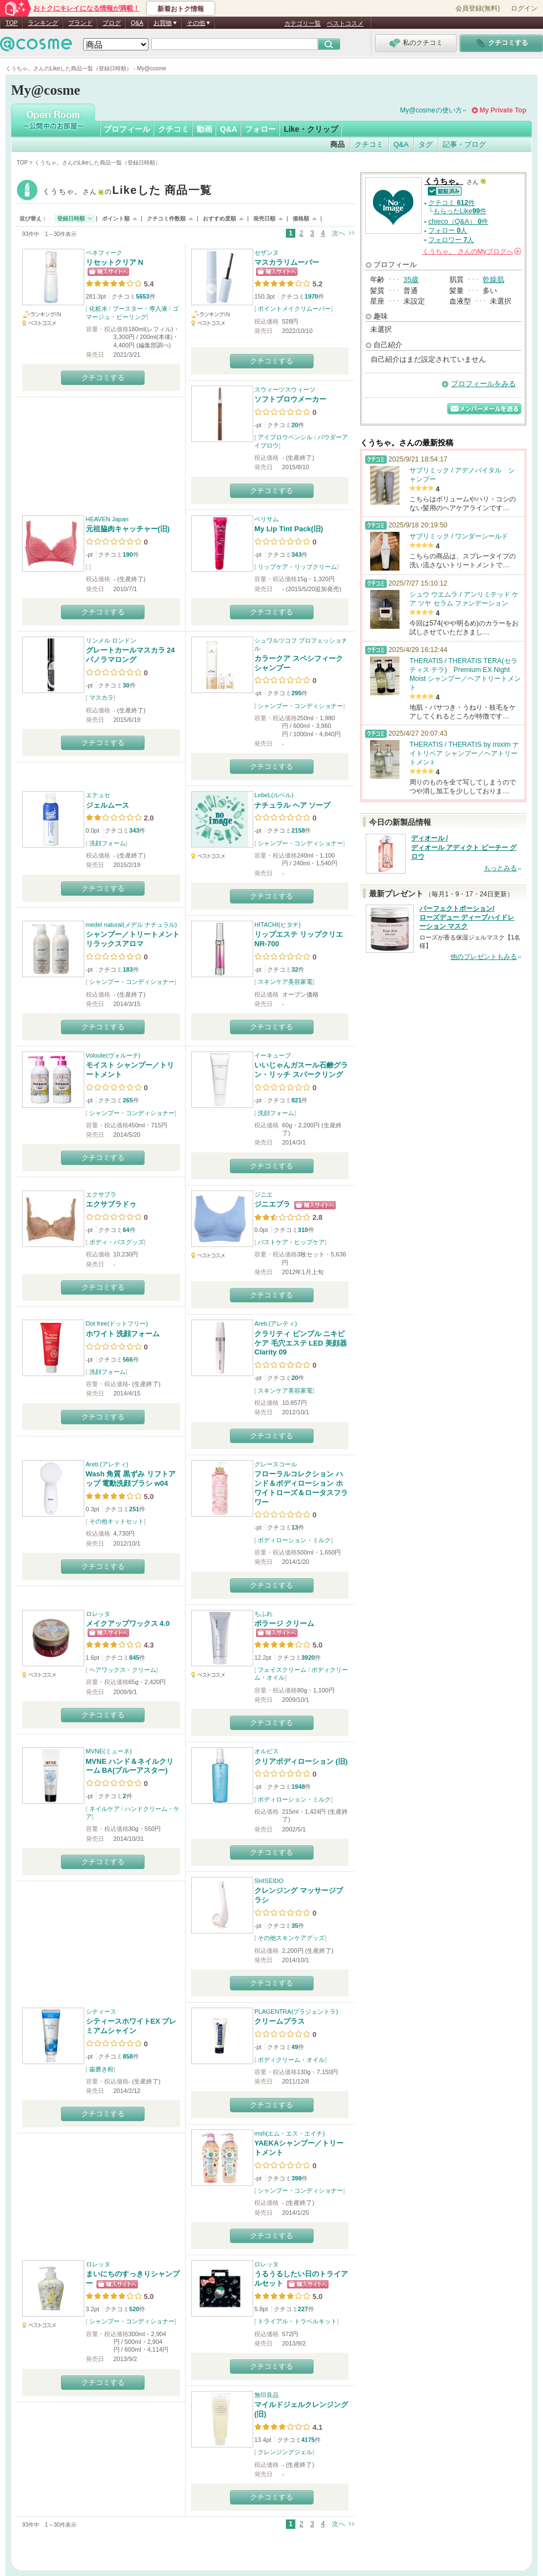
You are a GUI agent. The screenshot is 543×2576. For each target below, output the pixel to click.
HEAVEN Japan (107, 519)
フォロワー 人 (451, 240)
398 (296, 2178)
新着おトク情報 (180, 9)
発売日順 (264, 218)
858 (127, 2056)
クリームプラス (279, 2021)
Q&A (137, 22)
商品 (337, 144)
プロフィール (127, 129)
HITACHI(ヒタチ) (277, 924)
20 (294, 425)
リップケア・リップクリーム (297, 566)
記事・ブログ (464, 144)
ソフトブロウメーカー (290, 399)
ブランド (80, 22)
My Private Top (503, 110)
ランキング (43, 22)
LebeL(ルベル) (274, 795)
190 (127, 554)
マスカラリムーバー (286, 262)
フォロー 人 (447, 230)
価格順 (301, 218)
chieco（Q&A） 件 (458, 221)
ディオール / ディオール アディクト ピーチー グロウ (463, 847)
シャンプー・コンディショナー (300, 705)
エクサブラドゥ (111, 1204)
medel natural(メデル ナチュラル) (131, 924)
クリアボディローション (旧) (300, 1761)
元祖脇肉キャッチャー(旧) (128, 529)
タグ (425, 144)
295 (296, 693)
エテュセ (98, 795)
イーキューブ (272, 1055)
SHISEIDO (269, 1880)
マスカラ (101, 697)
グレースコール (275, 1464)
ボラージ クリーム (284, 1623)
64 (125, 1230)
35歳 (410, 279)
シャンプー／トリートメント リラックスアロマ (133, 939)
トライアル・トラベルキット (297, 2321)
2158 (298, 830)
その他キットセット (116, 1521)
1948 (298, 1786)
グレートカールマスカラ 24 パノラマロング (130, 655)
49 (294, 2047)
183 (127, 969)
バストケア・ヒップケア (291, 1242)
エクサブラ (101, 1194)
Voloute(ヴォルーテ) (113, 1055)
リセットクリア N (115, 262)
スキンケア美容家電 (285, 981)
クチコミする (103, 377)
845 (134, 1657)
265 (127, 1100)
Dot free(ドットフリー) (117, 1323)
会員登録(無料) (477, 8)
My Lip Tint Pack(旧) (288, 529)
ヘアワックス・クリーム (122, 1669)
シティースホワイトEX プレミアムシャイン (131, 2026)
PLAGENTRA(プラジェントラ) (296, 2011)
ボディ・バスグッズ (116, 1242)
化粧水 (98, 308)
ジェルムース (107, 805)
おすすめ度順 (219, 218)
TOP (12, 22)
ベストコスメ (345, 23)
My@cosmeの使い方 (431, 110)
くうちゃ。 (127, 191)
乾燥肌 (493, 279)
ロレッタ (98, 1613)
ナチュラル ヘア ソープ (292, 805)
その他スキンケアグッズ (291, 1937)
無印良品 (266, 2395)
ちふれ (263, 1613)
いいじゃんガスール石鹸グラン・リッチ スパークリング (301, 1070)
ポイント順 (116, 218)
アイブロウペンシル (285, 437)
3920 (308, 1657)
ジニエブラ (272, 1204)
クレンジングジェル (285, 2452)
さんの (471, 251)
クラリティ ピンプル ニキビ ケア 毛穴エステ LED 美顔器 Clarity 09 (300, 1343)
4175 (308, 2439)
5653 (142, 296)
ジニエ (263, 1194)
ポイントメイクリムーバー (294, 308)
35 (294, 1925)
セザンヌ (266, 252)
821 (296, 1100)
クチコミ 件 (451, 203)
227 (303, 2309)
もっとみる (500, 868)
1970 (311, 296)
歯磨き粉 (101, 2069)
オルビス (266, 1751)
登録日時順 (71, 218)
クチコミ (173, 129)
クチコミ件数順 (166, 218)
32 (294, 969)
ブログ (112, 22)
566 (127, 1359)
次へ (338, 233)
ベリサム (266, 519)
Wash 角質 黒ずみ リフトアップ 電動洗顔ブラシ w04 (131, 1478)
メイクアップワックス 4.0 (128, 1623)
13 (294, 1527)
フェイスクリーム (282, 1669)
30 (125, 685)
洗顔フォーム (107, 843)
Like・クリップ (311, 129)
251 (134, 1509)
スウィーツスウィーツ (284, 389)
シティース (101, 2011)
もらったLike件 (459, 211)
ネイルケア (104, 1808)
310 (303, 1230)
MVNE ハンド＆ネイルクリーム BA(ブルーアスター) (129, 1766)
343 (296, 554)
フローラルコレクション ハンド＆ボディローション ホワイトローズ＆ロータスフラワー (301, 1488)
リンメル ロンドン (111, 640)
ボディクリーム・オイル (291, 2059)
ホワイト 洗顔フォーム (123, 1334)
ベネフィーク (104, 252)
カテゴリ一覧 (302, 23)
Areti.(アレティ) (275, 1323)
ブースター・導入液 (139, 308)
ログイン (524, 8)
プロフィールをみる (483, 383)
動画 (204, 129)
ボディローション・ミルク (294, 1540)
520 (134, 2309)
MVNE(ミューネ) (109, 1751)
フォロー (260, 129)
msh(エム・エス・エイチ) (289, 2133)
